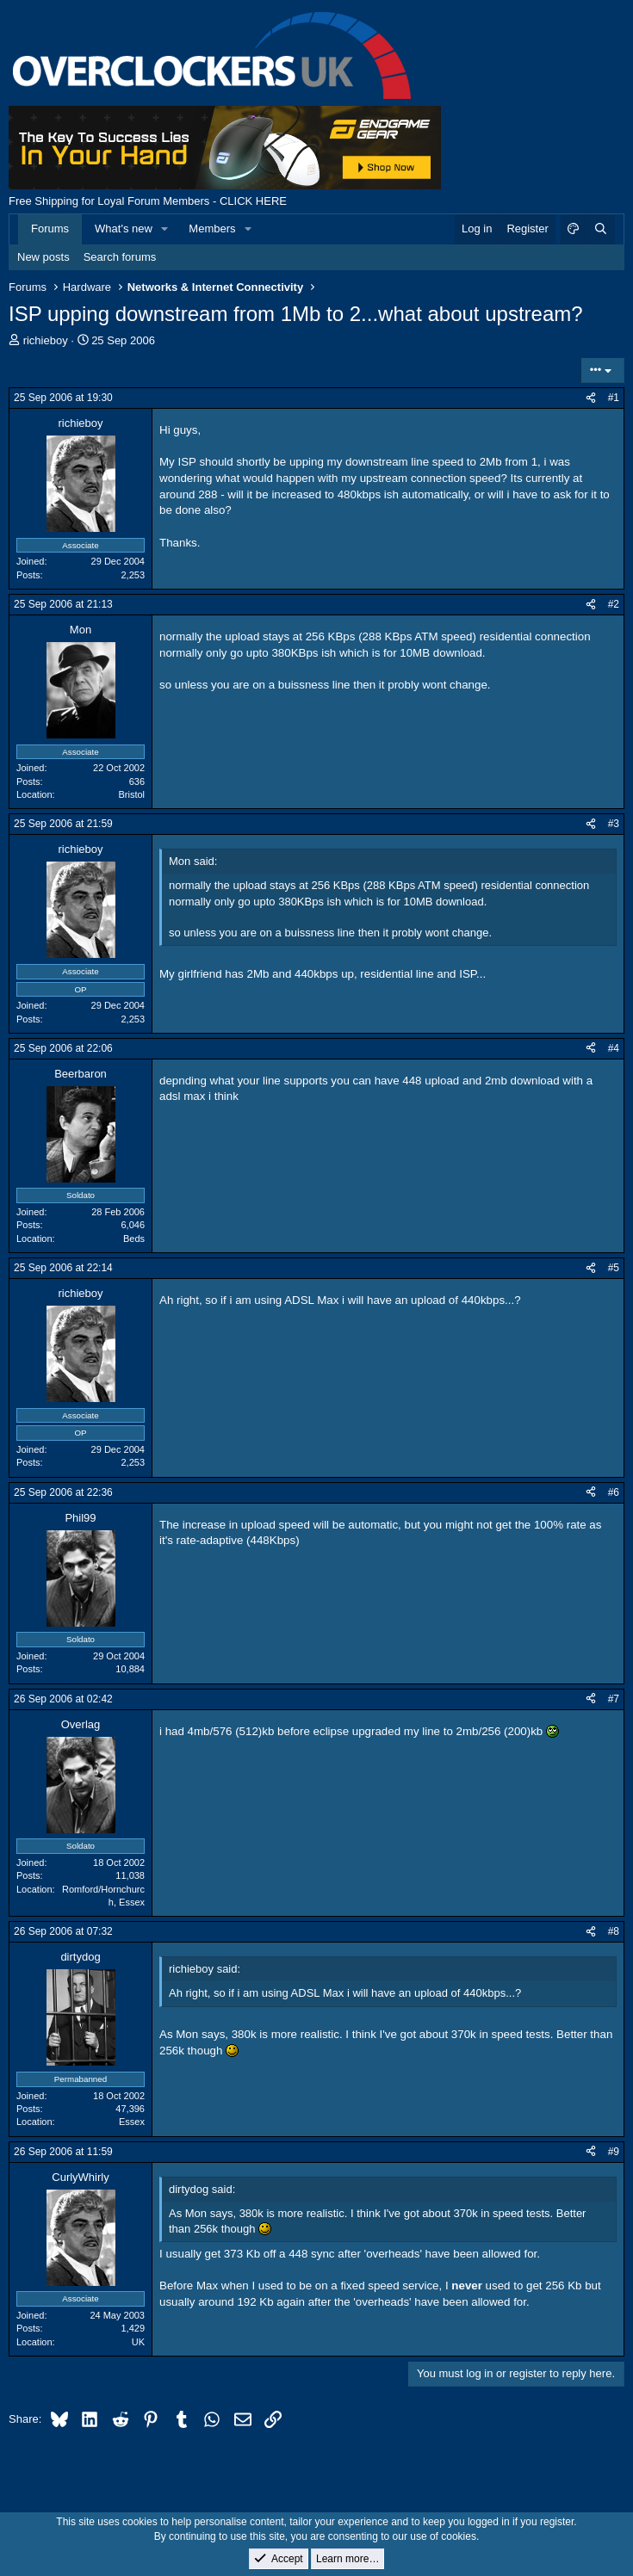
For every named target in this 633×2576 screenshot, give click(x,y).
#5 (613, 1268)
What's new (123, 228)
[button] (165, 229)
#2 (613, 604)
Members (212, 228)
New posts (43, 256)
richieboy (45, 340)
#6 (613, 1492)
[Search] (600, 229)
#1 (613, 398)
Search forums (120, 256)
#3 (613, 824)
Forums (50, 228)
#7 (613, 1699)
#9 (613, 2152)
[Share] (591, 398)
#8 (613, 1931)
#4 (613, 1048)
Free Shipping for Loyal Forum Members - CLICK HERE (148, 201)
